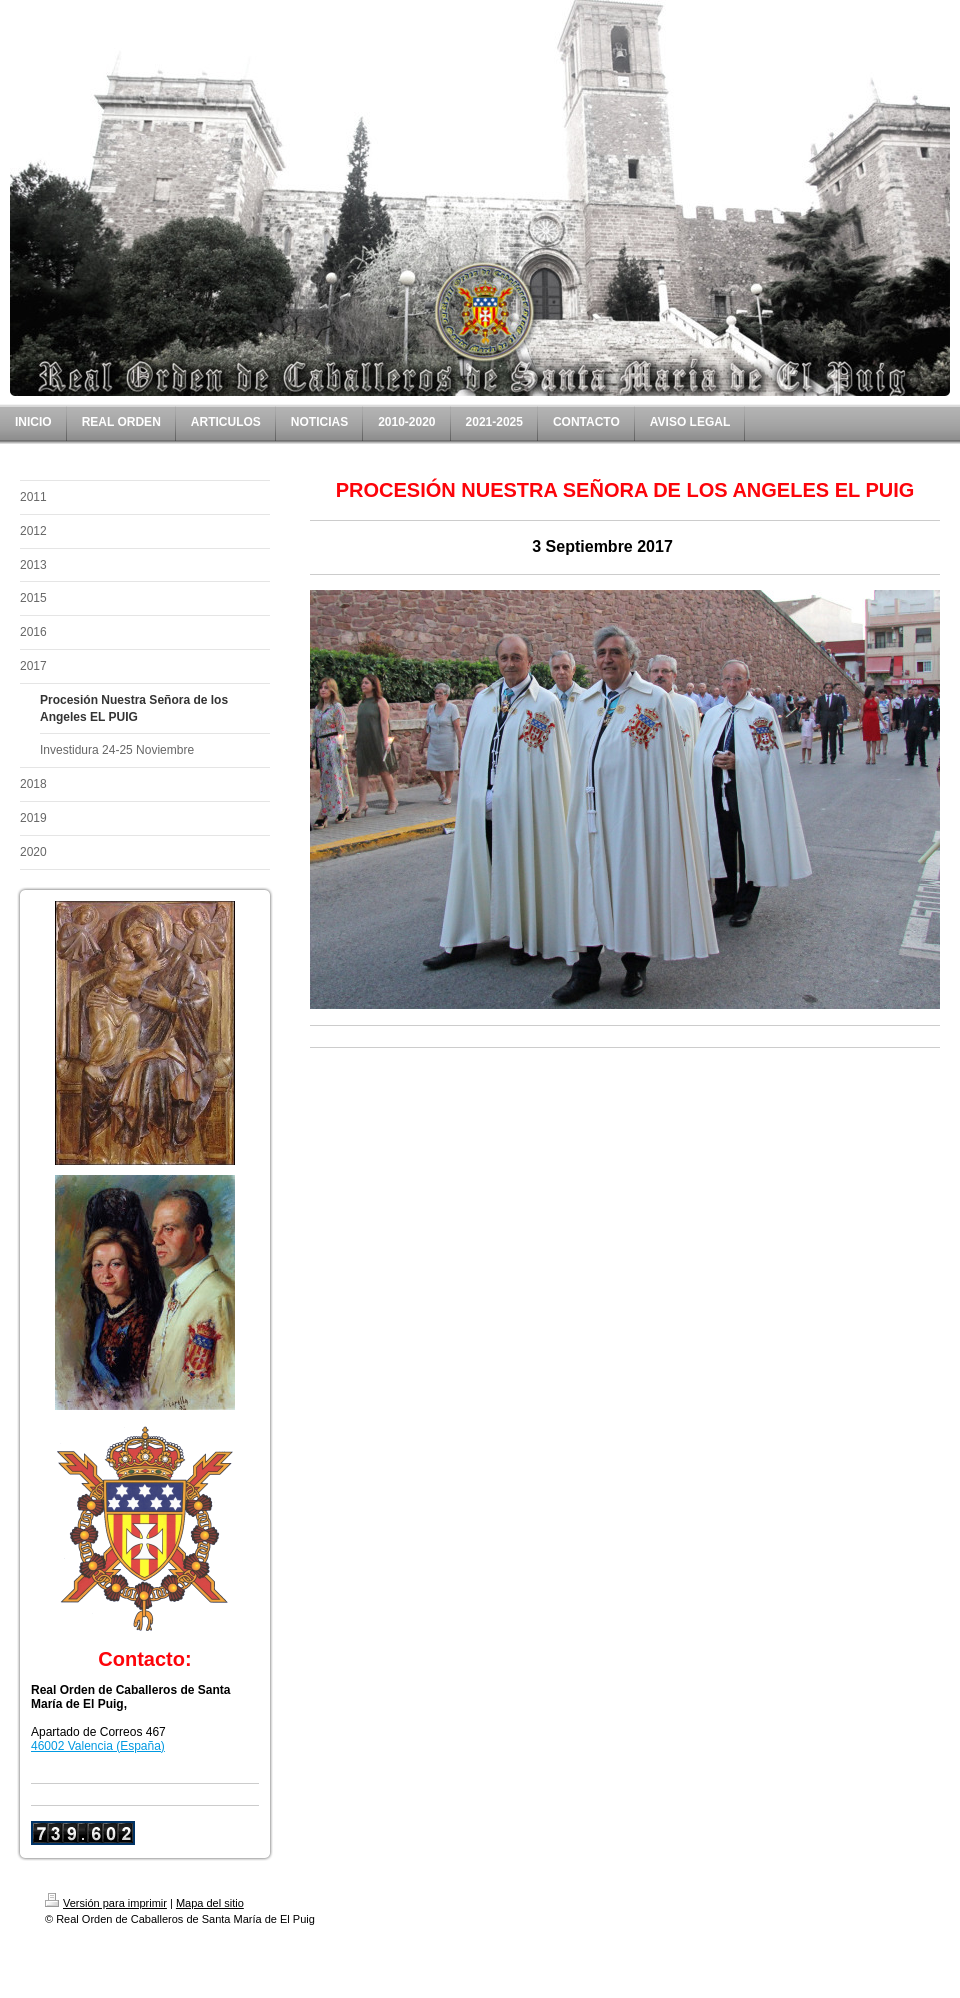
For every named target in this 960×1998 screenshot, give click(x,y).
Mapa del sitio (210, 1903)
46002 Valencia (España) (98, 1746)
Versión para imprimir (106, 1903)
